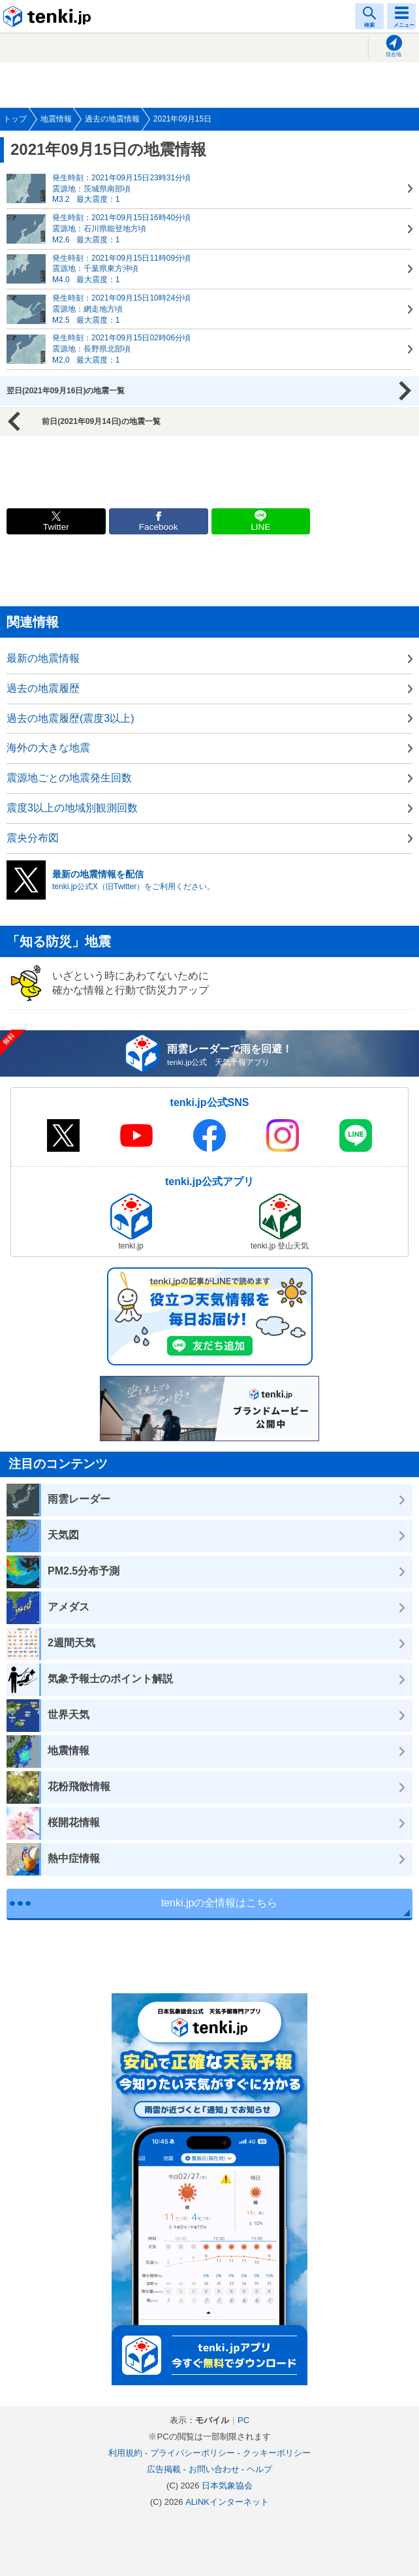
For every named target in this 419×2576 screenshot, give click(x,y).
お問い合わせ (214, 2469)
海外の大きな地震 (48, 747)
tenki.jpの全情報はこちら (219, 1902)
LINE (260, 527)
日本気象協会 (227, 2485)
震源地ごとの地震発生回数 (69, 777)
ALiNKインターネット (227, 2502)
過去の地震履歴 (43, 688)
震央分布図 (33, 837)
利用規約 (125, 2453)
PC (243, 2420)
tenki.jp (49, 16)
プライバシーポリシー (192, 2453)
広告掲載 (164, 2469)
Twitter (56, 527)
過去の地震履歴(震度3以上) (70, 718)
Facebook (158, 527)
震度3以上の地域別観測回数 (72, 807)
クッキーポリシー (277, 2453)
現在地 (393, 54)
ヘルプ (259, 2469)
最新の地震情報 (43, 658)
